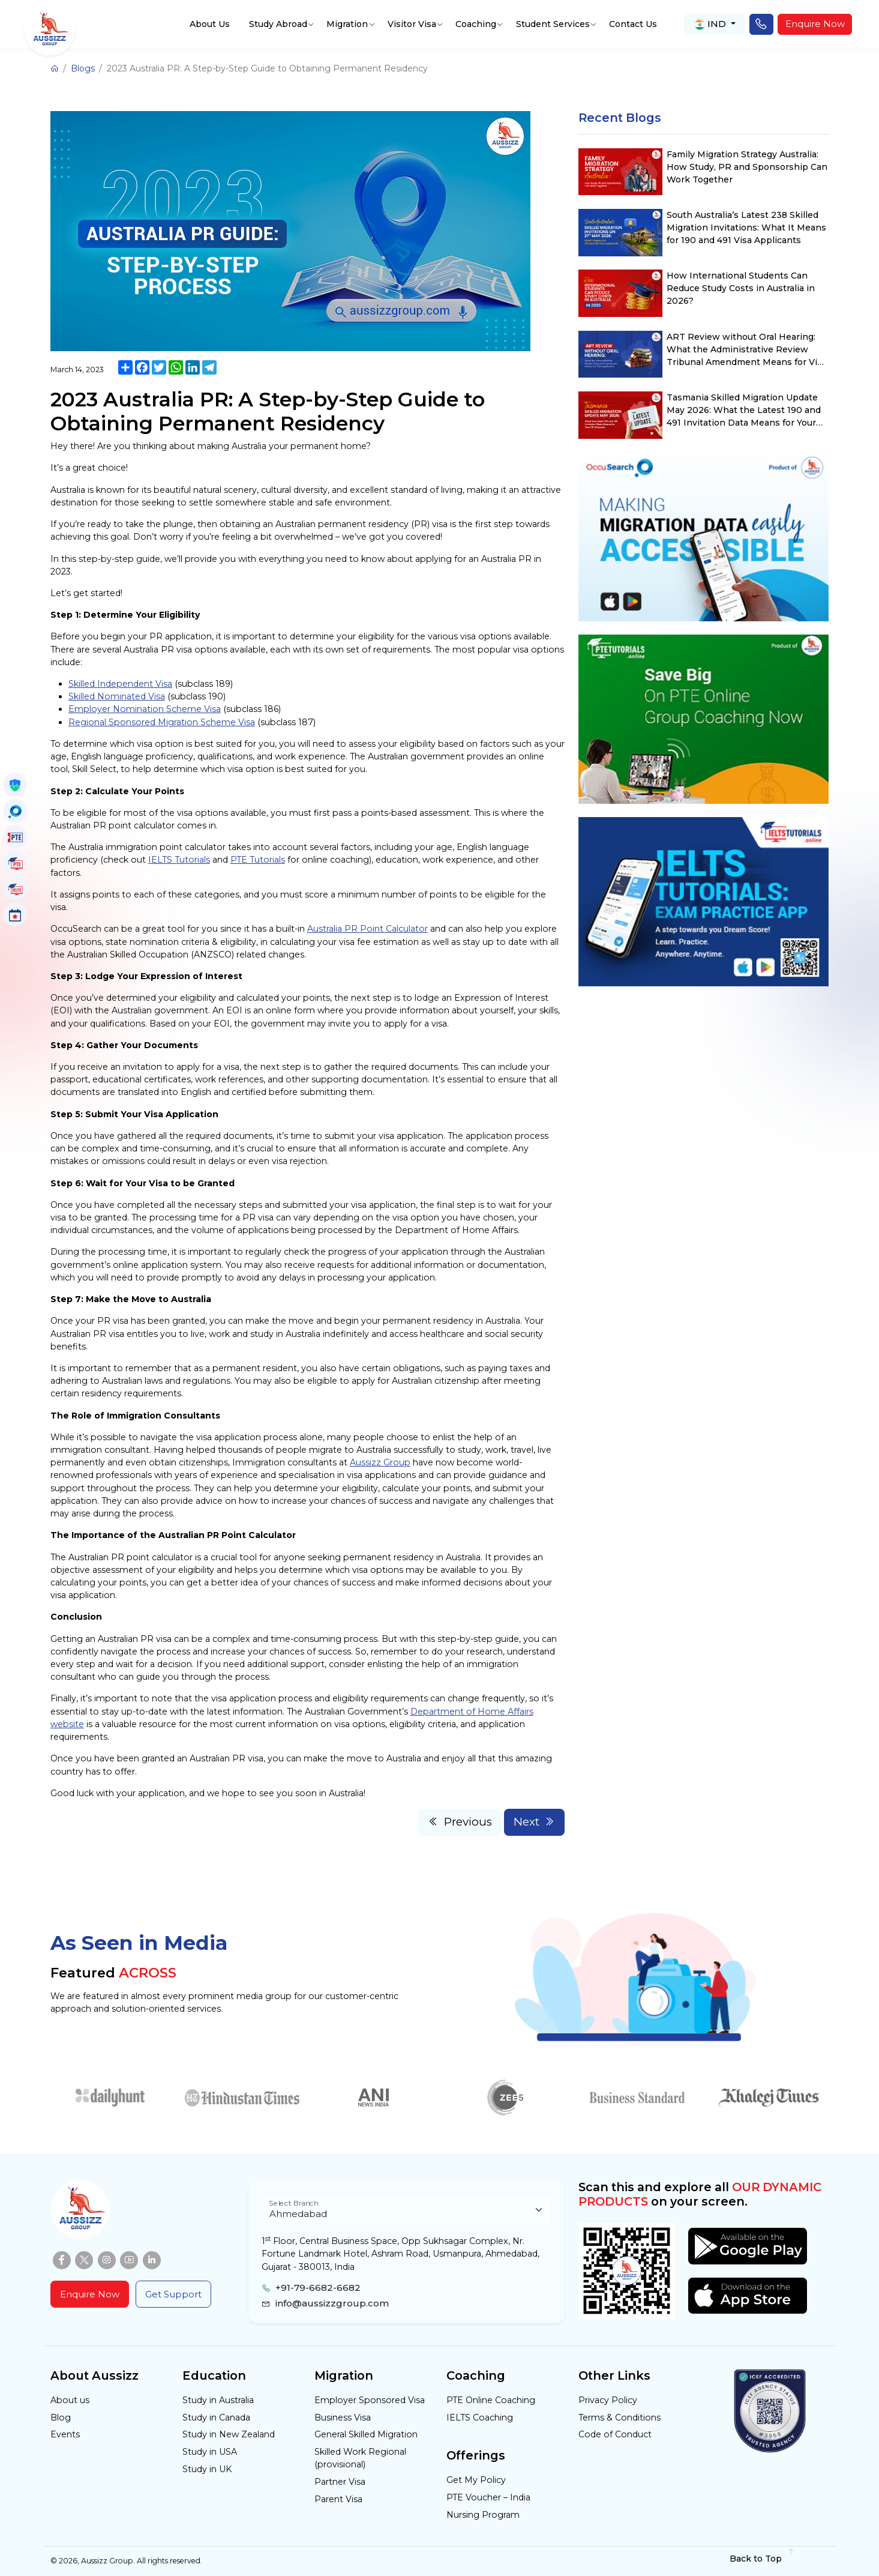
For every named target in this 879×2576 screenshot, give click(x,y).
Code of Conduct (615, 2434)
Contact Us (633, 24)
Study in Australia (218, 2400)
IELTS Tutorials (179, 859)
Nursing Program (483, 2514)
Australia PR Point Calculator (367, 928)
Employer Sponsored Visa (369, 2400)
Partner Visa (339, 2481)
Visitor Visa (412, 24)
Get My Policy (476, 2480)
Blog (60, 2417)
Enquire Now (815, 23)
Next (535, 1822)
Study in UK (207, 2469)
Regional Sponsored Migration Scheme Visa (161, 722)
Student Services (553, 24)
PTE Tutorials (257, 859)
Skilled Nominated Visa (116, 696)
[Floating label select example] (406, 2210)
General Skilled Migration (366, 2434)
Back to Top (762, 2558)
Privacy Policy (607, 2400)
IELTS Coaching (479, 2417)
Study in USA (209, 2451)
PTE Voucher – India (488, 2497)
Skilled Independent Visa (120, 683)
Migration (347, 24)
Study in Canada (216, 2417)
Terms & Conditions (619, 2417)
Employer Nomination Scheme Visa (144, 709)
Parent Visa (338, 2499)
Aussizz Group (380, 1462)
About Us (210, 24)
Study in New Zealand (228, 2434)
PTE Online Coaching (490, 2400)
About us (69, 2400)
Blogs (83, 68)
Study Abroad (278, 24)
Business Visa (342, 2417)
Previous (460, 1822)
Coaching (475, 24)
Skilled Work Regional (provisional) (360, 2458)
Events (65, 2434)
